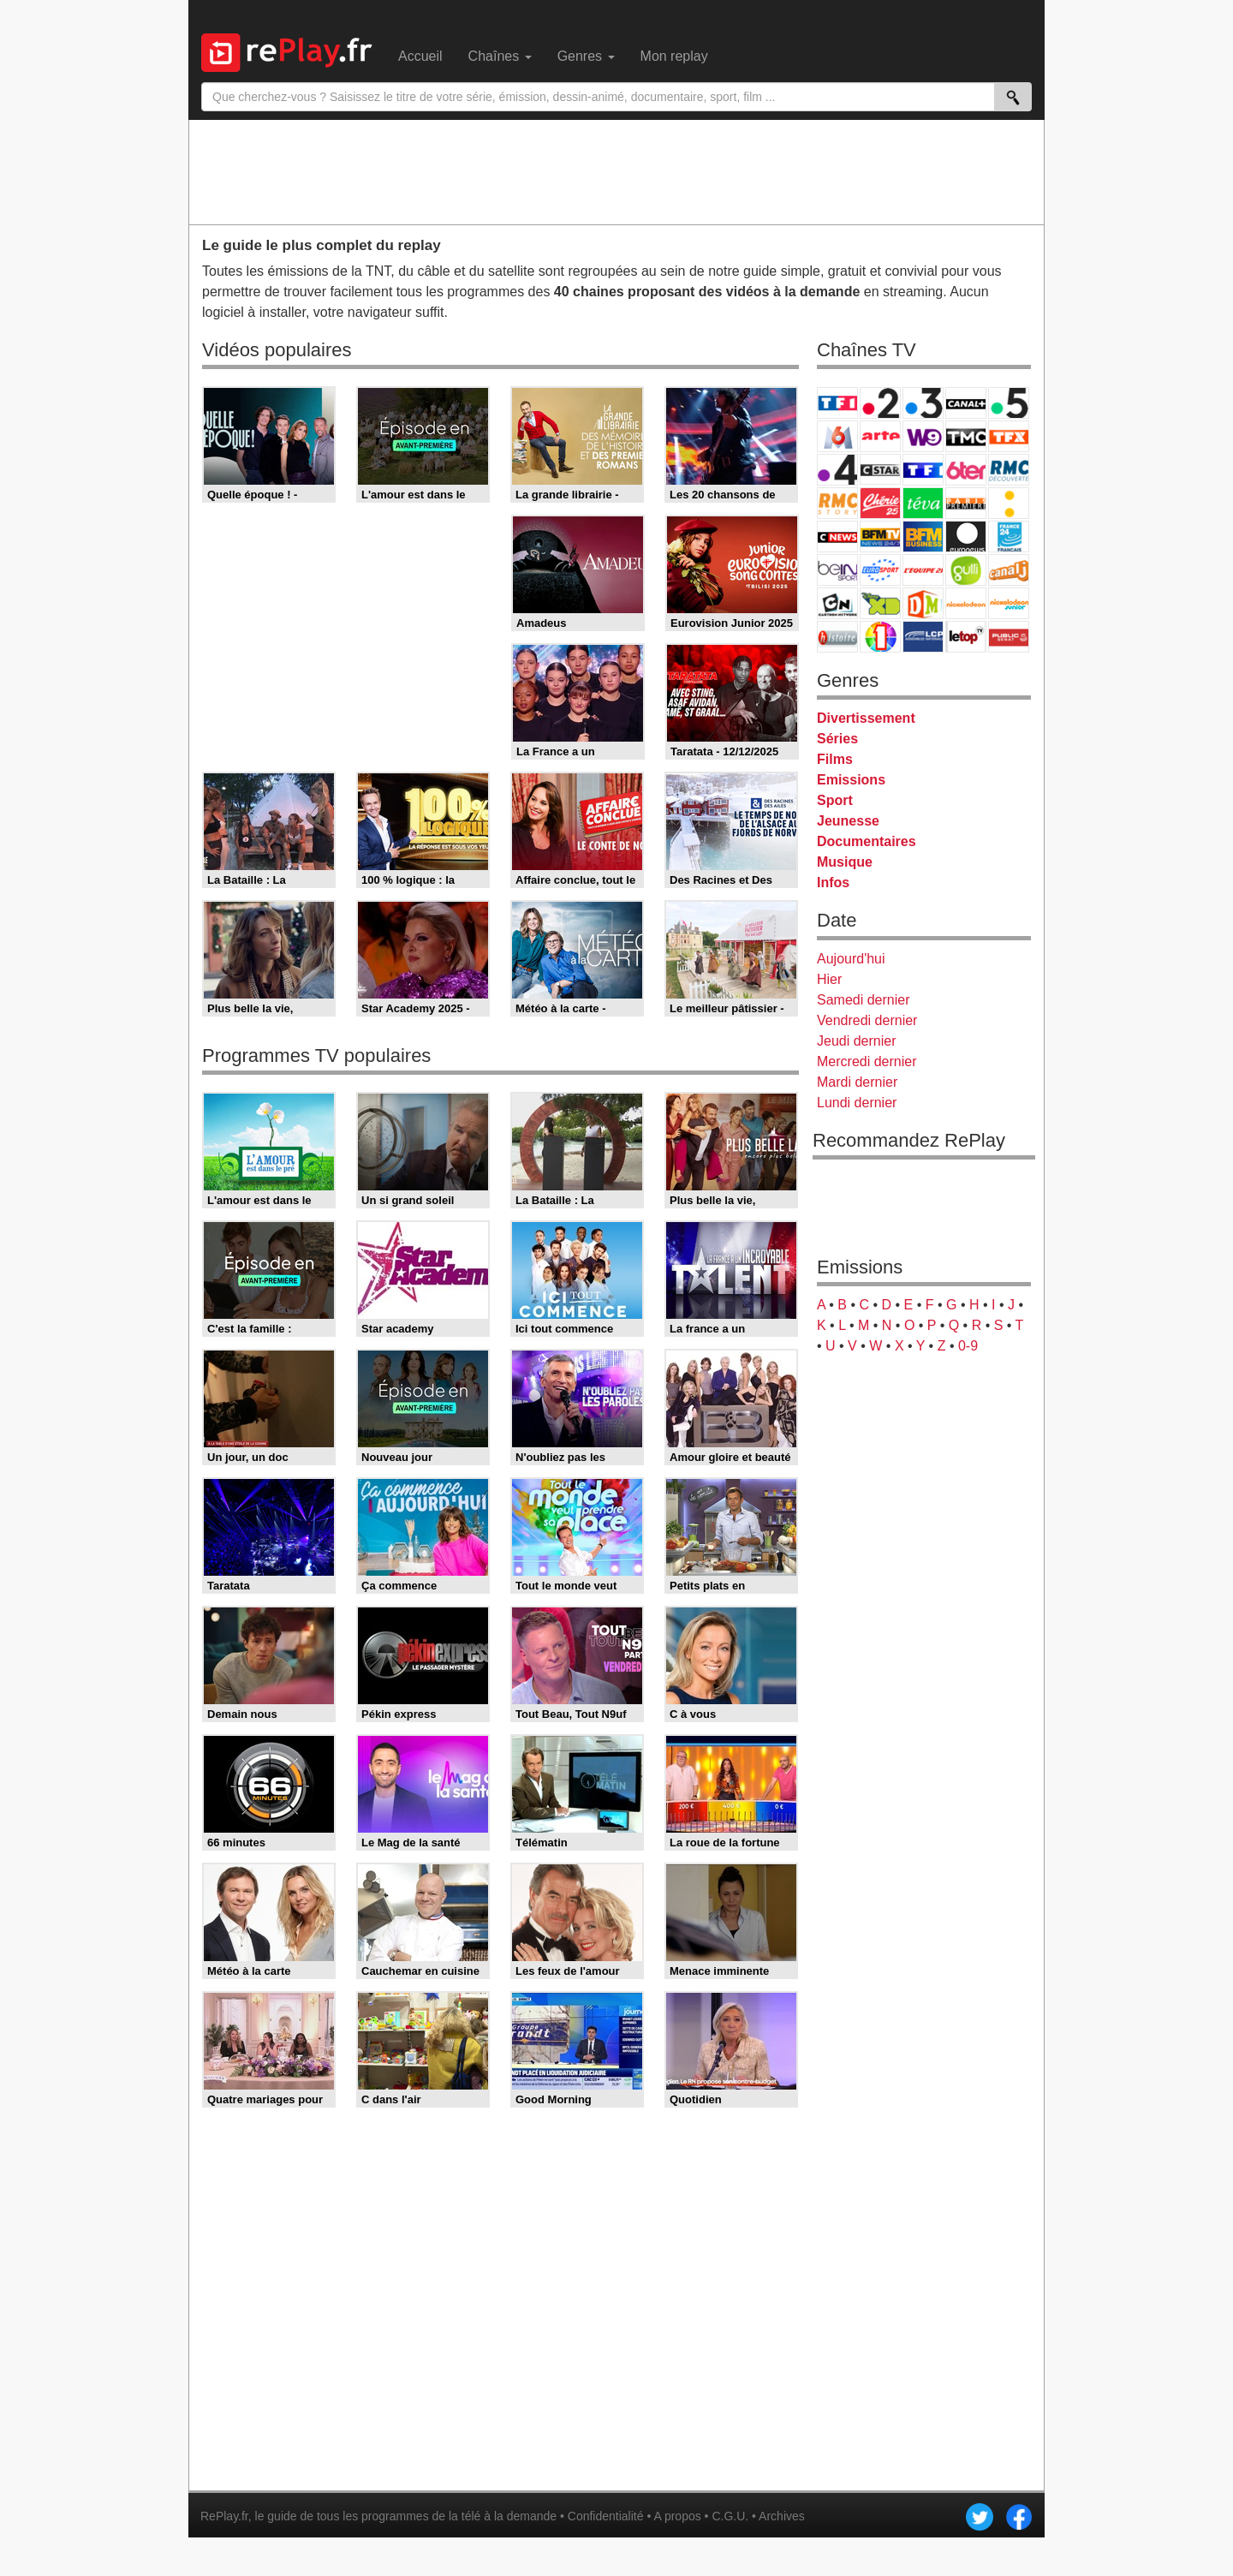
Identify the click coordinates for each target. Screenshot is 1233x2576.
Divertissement (866, 718)
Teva (923, 503)
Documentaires (866, 841)
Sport (835, 800)
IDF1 (880, 637)
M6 (837, 436)
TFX (1008, 436)
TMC (965, 436)
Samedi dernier (863, 1000)
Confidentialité (606, 2516)
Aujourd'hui (851, 958)
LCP (923, 637)
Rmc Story (837, 503)
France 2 (880, 403)
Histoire (837, 637)
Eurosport (880, 570)
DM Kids (923, 603)
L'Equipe (923, 570)
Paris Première (965, 503)
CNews (837, 536)
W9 (923, 436)
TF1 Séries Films (923, 470)
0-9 (968, 1346)
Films (835, 759)
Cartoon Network (837, 603)
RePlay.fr (224, 2516)
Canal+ (965, 403)
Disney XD (880, 603)
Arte (880, 436)
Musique (845, 862)
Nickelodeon (965, 603)
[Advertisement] (616, 171)
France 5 (1008, 403)
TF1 (837, 403)
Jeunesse (848, 821)
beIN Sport (837, 570)
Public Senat (1008, 637)
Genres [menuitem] (586, 56)
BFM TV (880, 536)
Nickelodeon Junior (1008, 603)
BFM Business (923, 536)
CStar (880, 469)
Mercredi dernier (866, 1061)
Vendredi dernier (867, 1020)
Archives (782, 2516)
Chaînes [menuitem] (500, 56)
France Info (1008, 503)
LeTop (965, 637)
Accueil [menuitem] (420, 56)
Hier (829, 979)
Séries (837, 738)
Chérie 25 (880, 503)
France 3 (923, 403)
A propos (676, 2516)
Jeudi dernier (856, 1041)
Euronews (965, 536)
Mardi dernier (857, 1082)
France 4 (837, 470)
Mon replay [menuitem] (674, 56)
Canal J (1008, 570)
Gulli (965, 570)
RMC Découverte (1008, 470)
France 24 (1008, 536)
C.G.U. (730, 2516)
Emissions (851, 779)
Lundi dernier (856, 1102)
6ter (965, 470)
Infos (833, 882)
